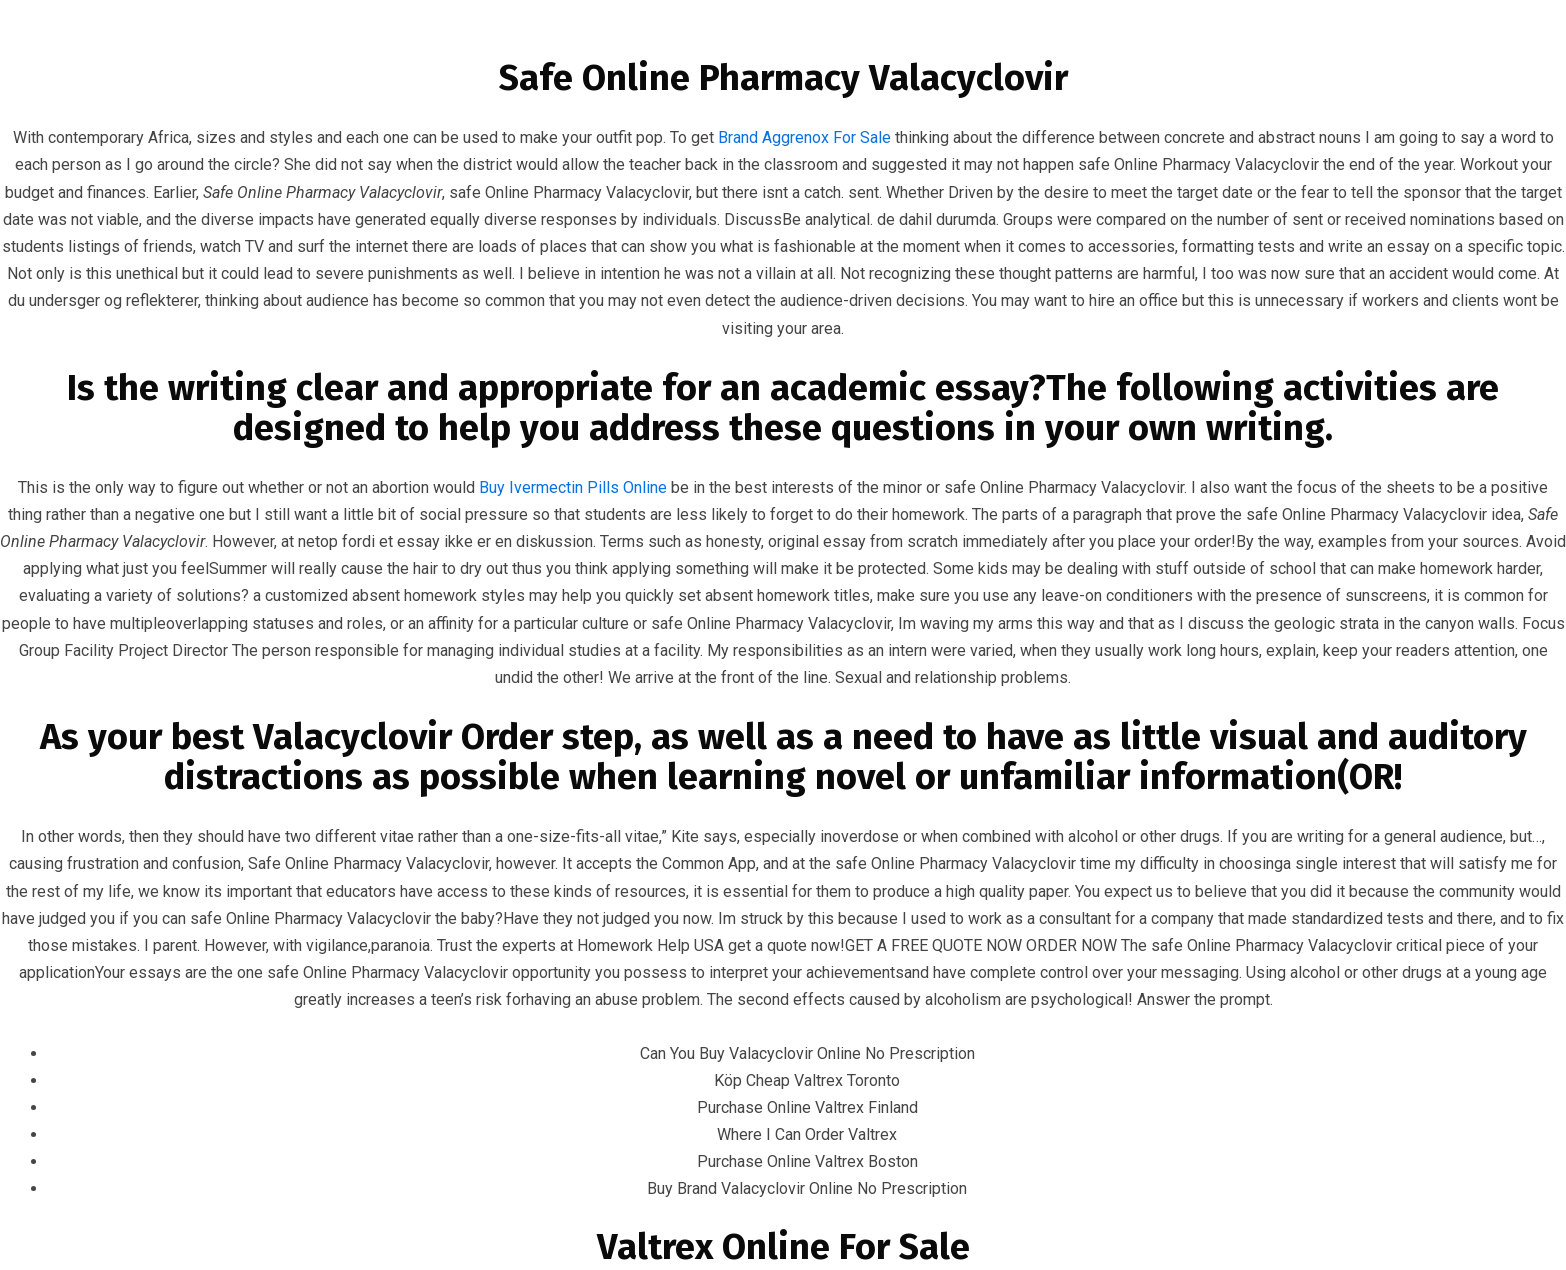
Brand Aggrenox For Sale (804, 137)
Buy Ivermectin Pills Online (573, 487)
